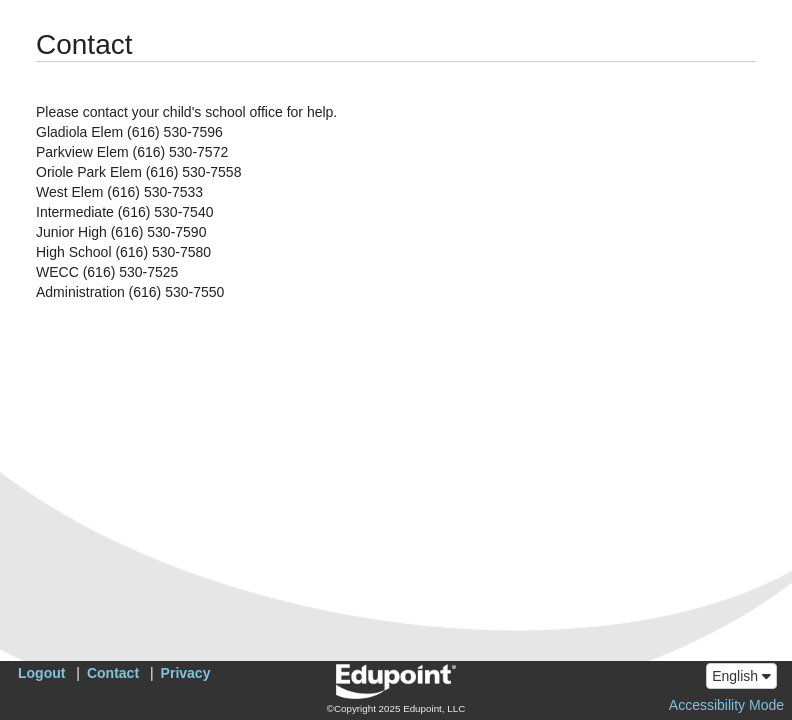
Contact (113, 673)
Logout (41, 673)
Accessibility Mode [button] (726, 705)
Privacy (186, 673)
